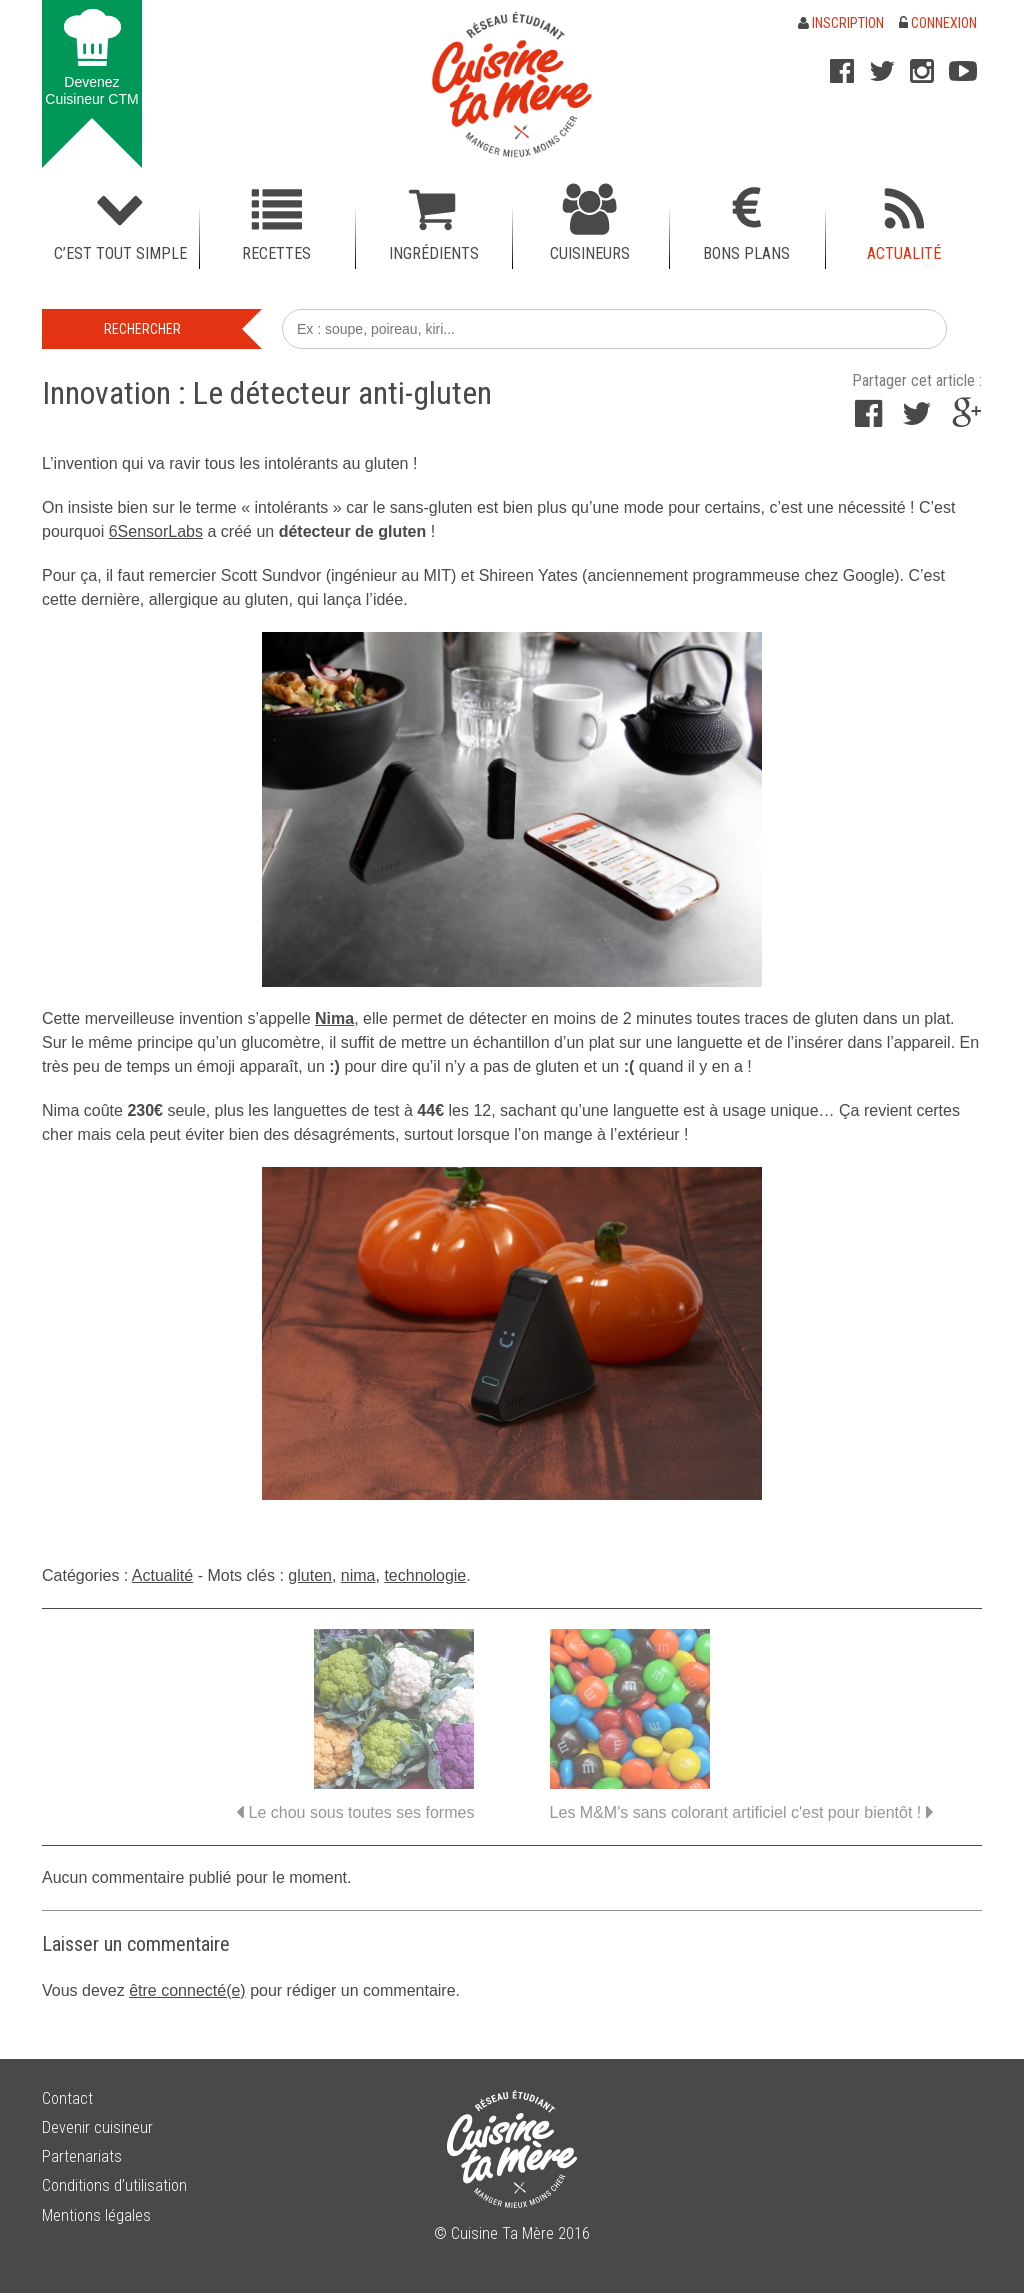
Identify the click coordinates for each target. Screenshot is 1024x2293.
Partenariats (82, 2156)
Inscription (841, 23)
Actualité (162, 1575)
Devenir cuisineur (97, 2127)
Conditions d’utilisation (114, 2185)
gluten (310, 1575)
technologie (425, 1575)
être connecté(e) (187, 1990)
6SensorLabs (156, 531)
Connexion (938, 23)
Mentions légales (96, 2215)
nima (358, 1575)
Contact (67, 2098)
